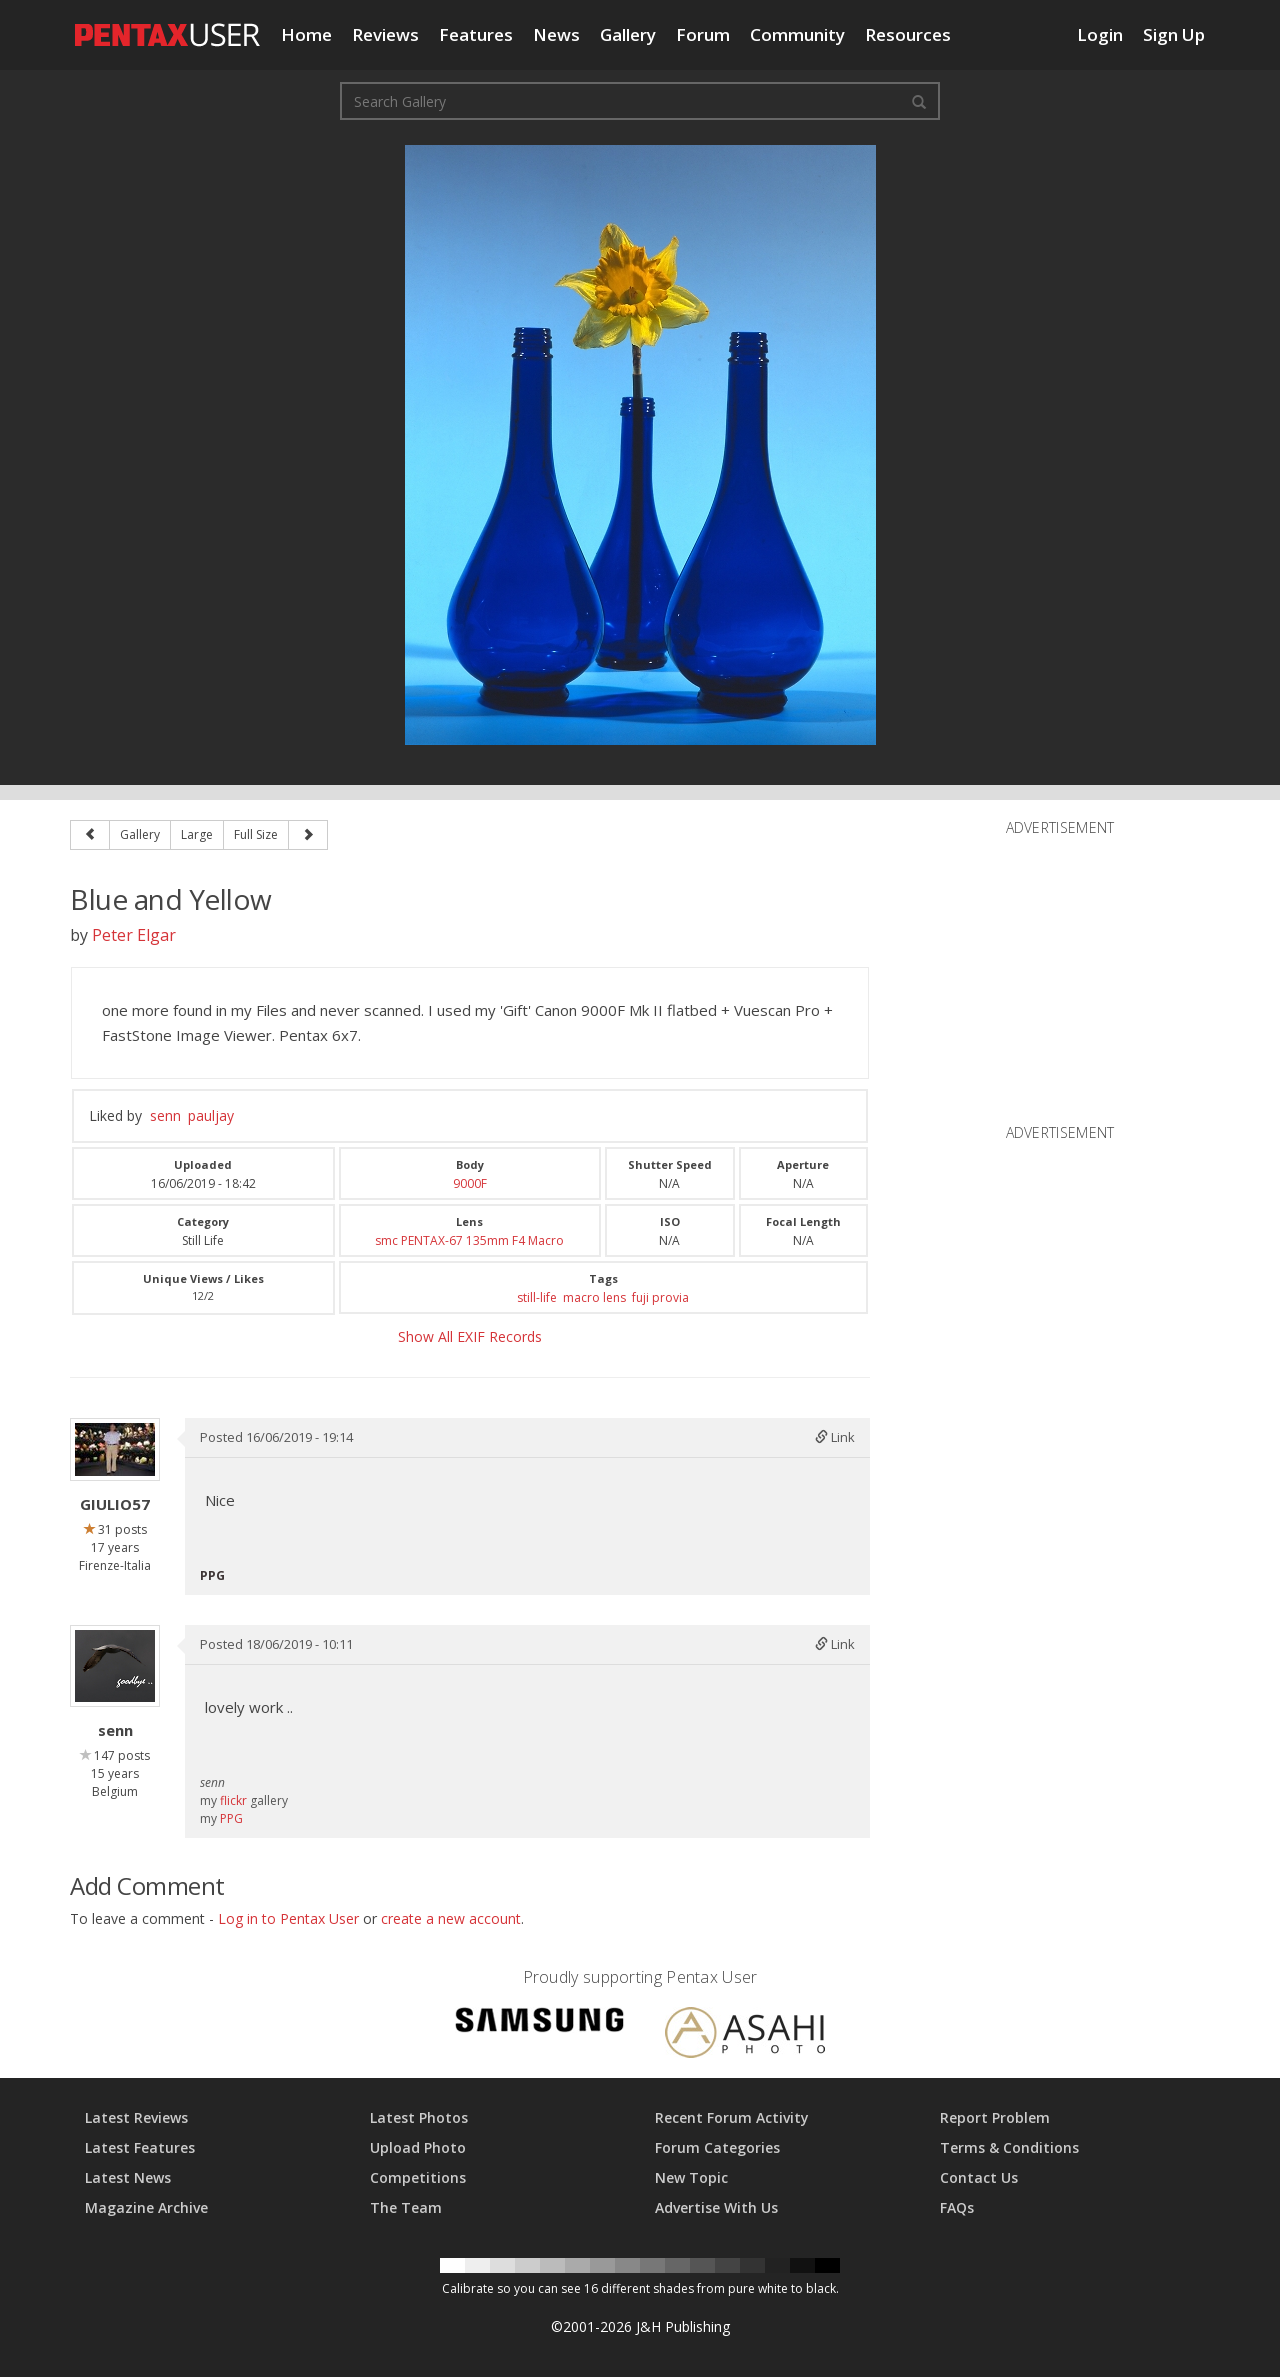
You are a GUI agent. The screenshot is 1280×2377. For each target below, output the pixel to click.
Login (1100, 34)
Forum (703, 34)
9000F (470, 1183)
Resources (908, 34)
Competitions (418, 2177)
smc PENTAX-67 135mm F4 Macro (469, 1240)
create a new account (451, 1918)
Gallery (628, 34)
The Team (406, 2207)
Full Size (256, 834)
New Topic (691, 2177)
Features (476, 34)
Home (306, 34)
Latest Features (140, 2147)
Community (797, 34)
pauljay (211, 1115)
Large (197, 834)
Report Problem (995, 2117)
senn (165, 1115)
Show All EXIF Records (470, 1336)
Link (835, 1437)
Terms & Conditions (1009, 2147)
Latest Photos (419, 2117)
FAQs (957, 2207)
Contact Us (979, 2177)
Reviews (385, 34)
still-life (537, 1297)
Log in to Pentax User (288, 1918)
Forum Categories (717, 2147)
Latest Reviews (136, 2117)
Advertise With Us (716, 2207)
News (556, 34)
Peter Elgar (134, 935)
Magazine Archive (146, 2207)
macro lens (594, 1297)
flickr (233, 1800)
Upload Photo (418, 2147)
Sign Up (1174, 34)
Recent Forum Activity (732, 2117)
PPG (231, 1818)
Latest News (128, 2177)
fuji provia (660, 1297)
